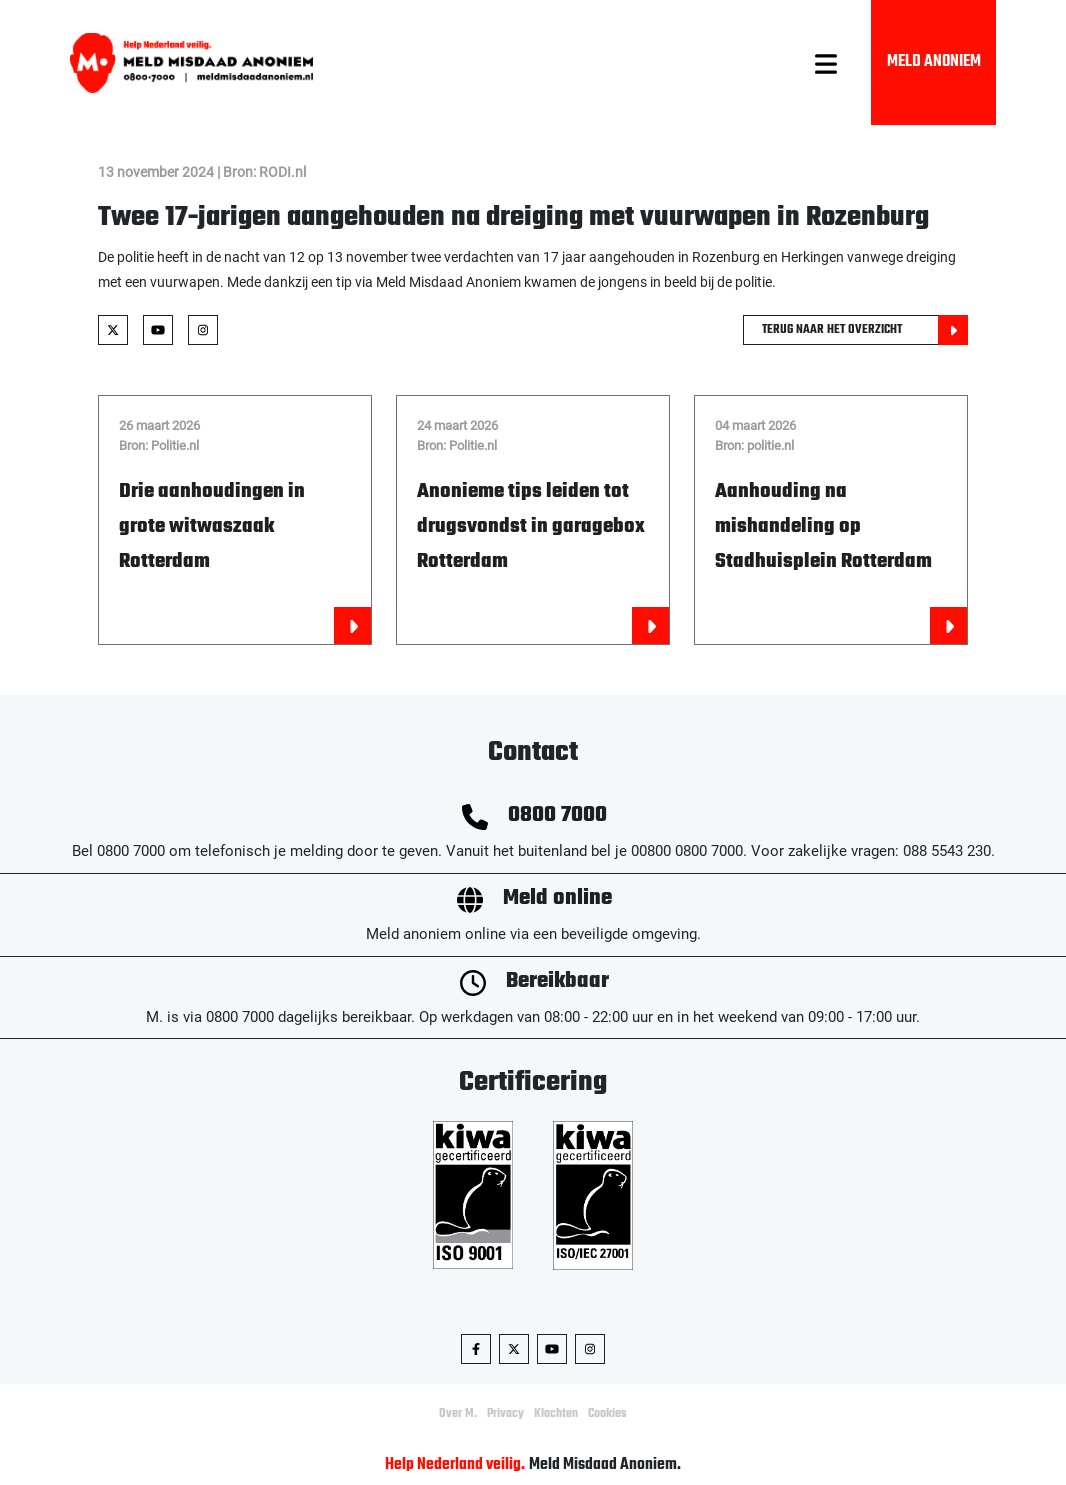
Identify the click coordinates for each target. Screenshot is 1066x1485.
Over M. (458, 1414)
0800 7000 (557, 815)
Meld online (557, 898)
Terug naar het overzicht (865, 330)
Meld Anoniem (934, 62)
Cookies (607, 1414)
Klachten (556, 1414)
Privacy (505, 1414)
